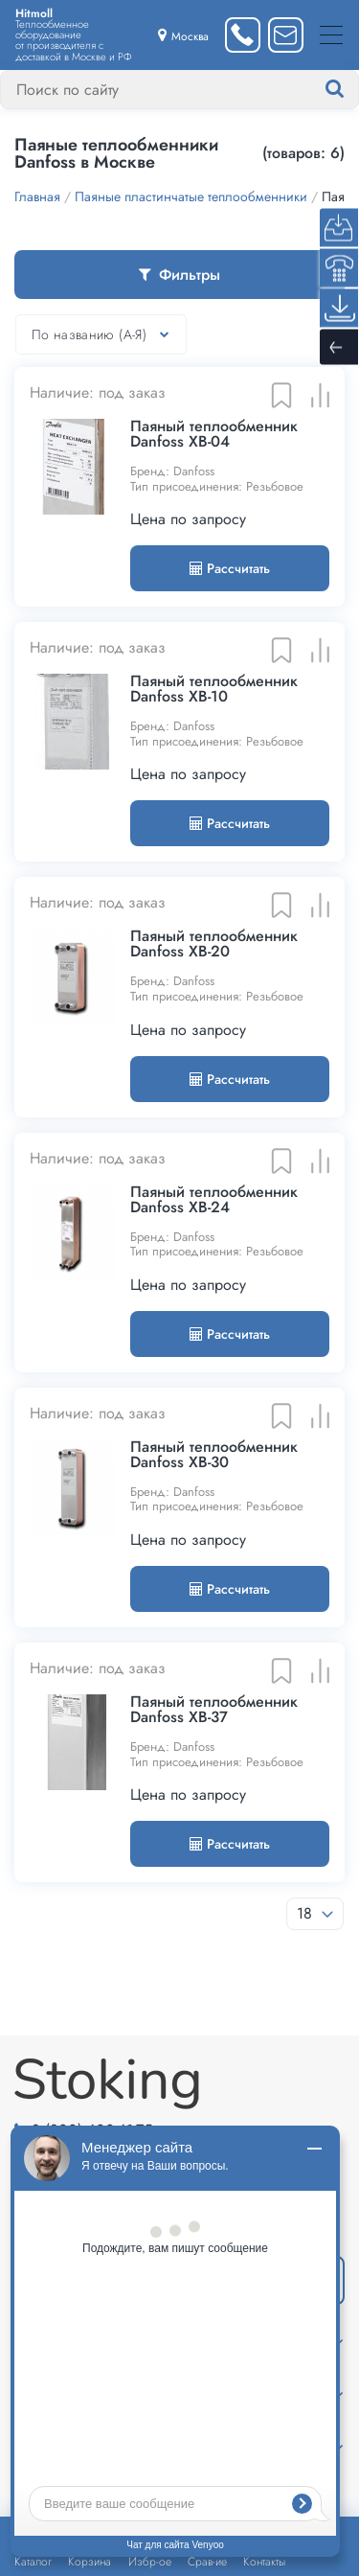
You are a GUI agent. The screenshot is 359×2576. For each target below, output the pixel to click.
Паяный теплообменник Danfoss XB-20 (214, 944)
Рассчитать (230, 568)
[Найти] (353, 89)
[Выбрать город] (183, 35)
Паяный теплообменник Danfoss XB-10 (214, 689)
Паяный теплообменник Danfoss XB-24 (214, 1199)
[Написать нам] (285, 35)
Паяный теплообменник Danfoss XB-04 (214, 434)
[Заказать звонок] (242, 35)
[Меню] (331, 35)
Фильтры (179, 275)
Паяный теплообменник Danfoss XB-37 (214, 1709)
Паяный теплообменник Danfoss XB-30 (214, 1454)
